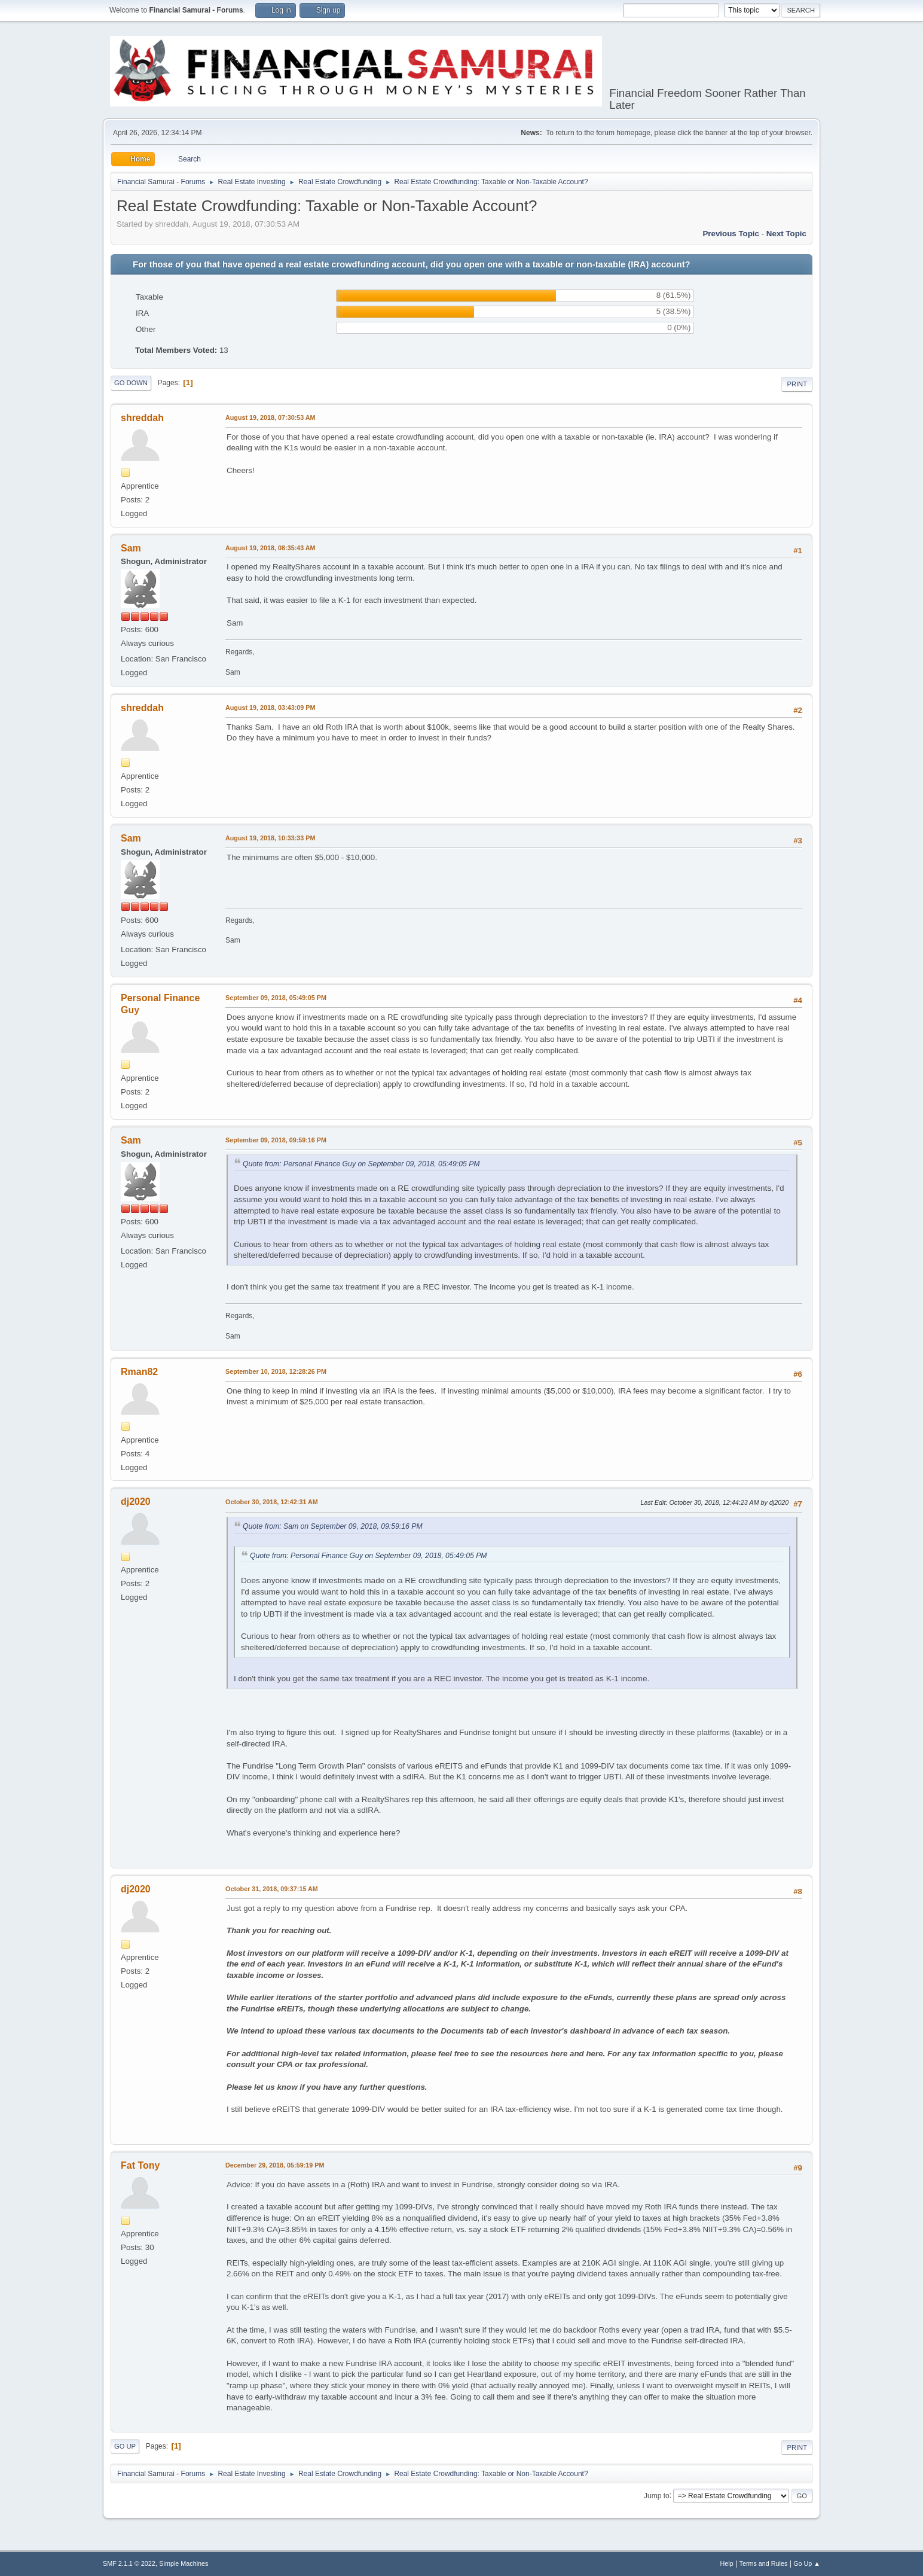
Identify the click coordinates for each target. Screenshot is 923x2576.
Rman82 (139, 1372)
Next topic (786, 233)
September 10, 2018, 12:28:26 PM (275, 1371)
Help (726, 2563)
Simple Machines (183, 2563)
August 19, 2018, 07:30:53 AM (270, 417)
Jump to (657, 2495)
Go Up (125, 2446)
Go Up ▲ (806, 2563)
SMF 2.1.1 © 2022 (129, 2563)
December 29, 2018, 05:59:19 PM (274, 2165)
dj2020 (136, 1501)
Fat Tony (140, 2165)
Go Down (131, 382)
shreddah (142, 418)
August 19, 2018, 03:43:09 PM (270, 707)
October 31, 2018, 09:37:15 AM (271, 1888)
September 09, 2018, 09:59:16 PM (275, 1140)
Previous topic (730, 233)
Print (797, 384)
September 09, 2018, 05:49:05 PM (275, 997)
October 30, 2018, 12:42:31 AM (271, 1501)
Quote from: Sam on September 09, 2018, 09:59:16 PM (333, 1526)
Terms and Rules (763, 2563)
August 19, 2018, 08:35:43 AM (270, 547)
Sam (131, 548)
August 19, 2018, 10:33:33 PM (270, 838)
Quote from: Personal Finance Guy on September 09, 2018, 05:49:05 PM (361, 1164)
